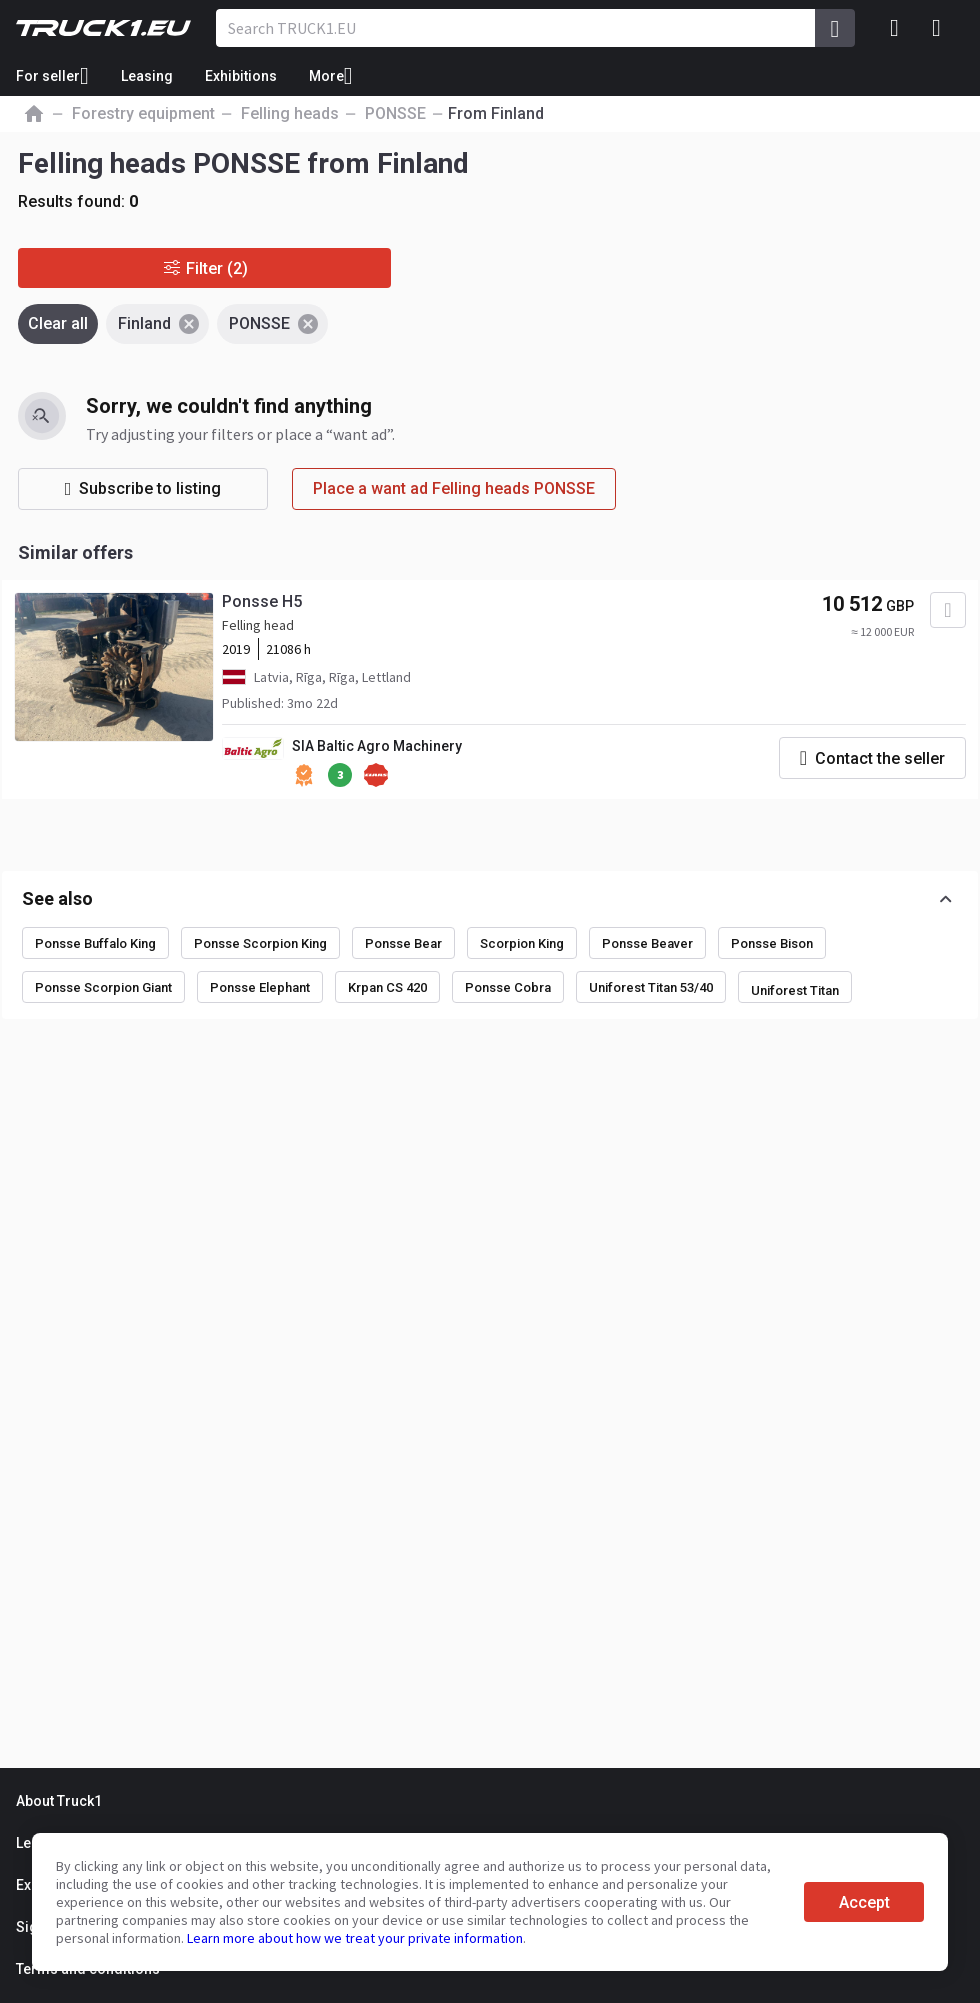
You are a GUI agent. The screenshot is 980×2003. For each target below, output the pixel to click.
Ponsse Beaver (647, 943)
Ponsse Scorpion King (260, 943)
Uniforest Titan (795, 990)
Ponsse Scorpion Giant (103, 987)
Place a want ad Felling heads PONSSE (454, 488)
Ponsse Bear (403, 943)
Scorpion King (522, 943)
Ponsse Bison (772, 943)
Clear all (58, 323)
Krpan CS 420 (387, 987)
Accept (864, 1902)
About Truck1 (59, 1801)
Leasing (147, 76)
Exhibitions (241, 76)
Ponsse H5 (262, 601)
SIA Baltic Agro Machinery (377, 746)
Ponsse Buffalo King (95, 943)
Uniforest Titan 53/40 (651, 987)
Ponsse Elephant (260, 987)
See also (57, 898)
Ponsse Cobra (508, 987)
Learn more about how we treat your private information (355, 1938)
